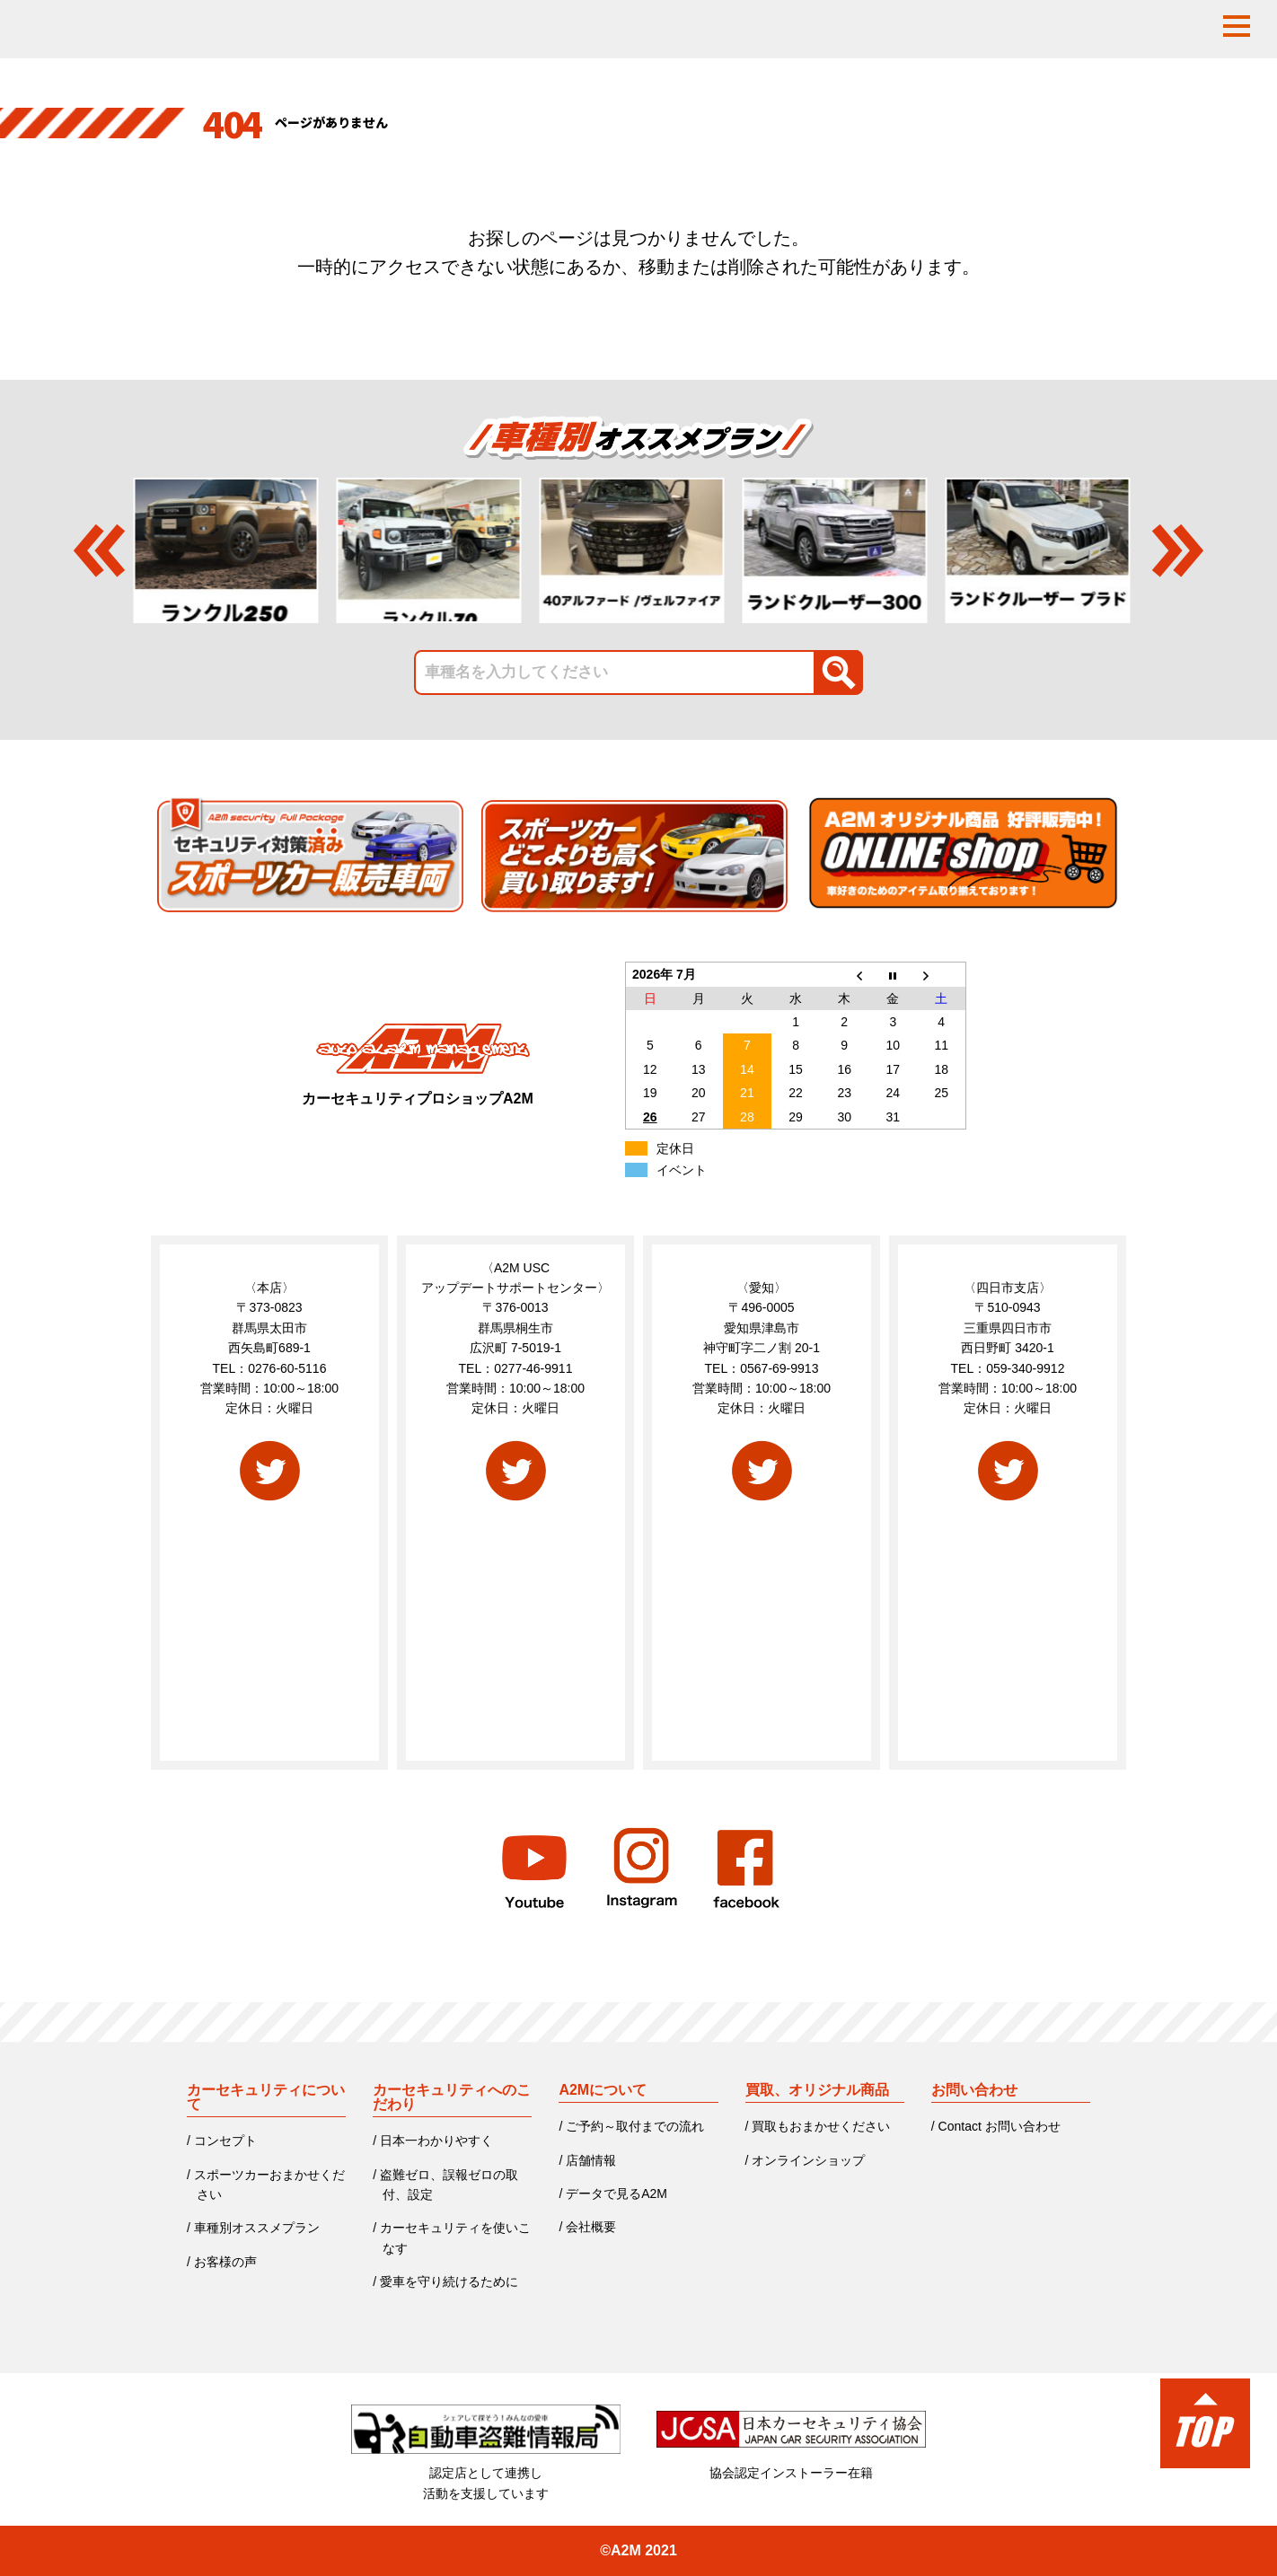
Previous (99, 550)
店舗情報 (591, 2160)
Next (1177, 550)
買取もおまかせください (821, 2126)
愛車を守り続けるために (449, 2281)
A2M (626, 2550)
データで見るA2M (616, 2193)
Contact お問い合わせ (999, 2126)
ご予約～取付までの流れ (635, 2126)
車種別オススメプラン (257, 2227)
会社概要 (591, 2227)
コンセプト (225, 2140)
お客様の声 (225, 2262)
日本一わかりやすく (436, 2140)
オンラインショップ (808, 2160)
